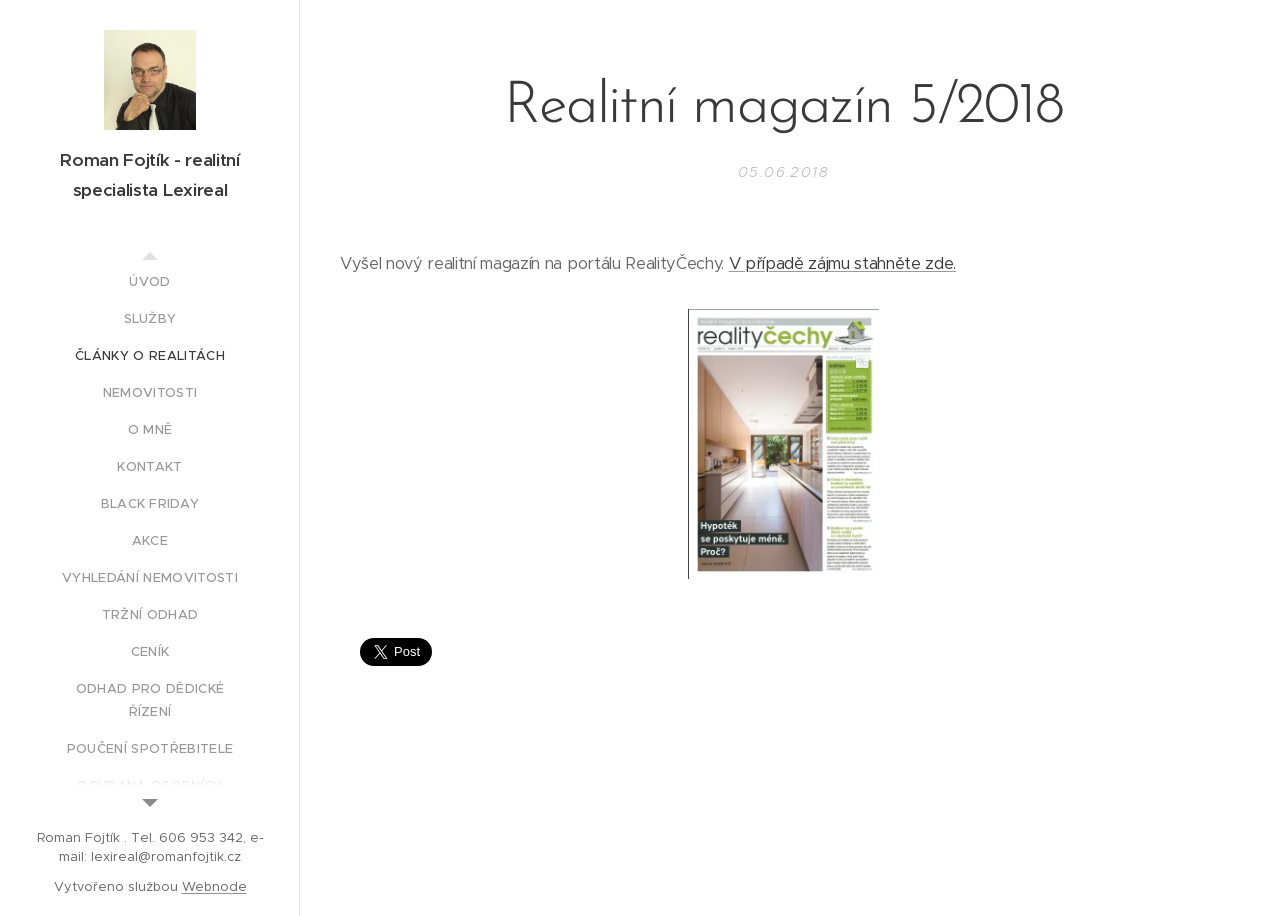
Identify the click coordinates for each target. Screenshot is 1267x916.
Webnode (214, 886)
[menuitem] (150, 281)
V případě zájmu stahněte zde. (843, 263)
